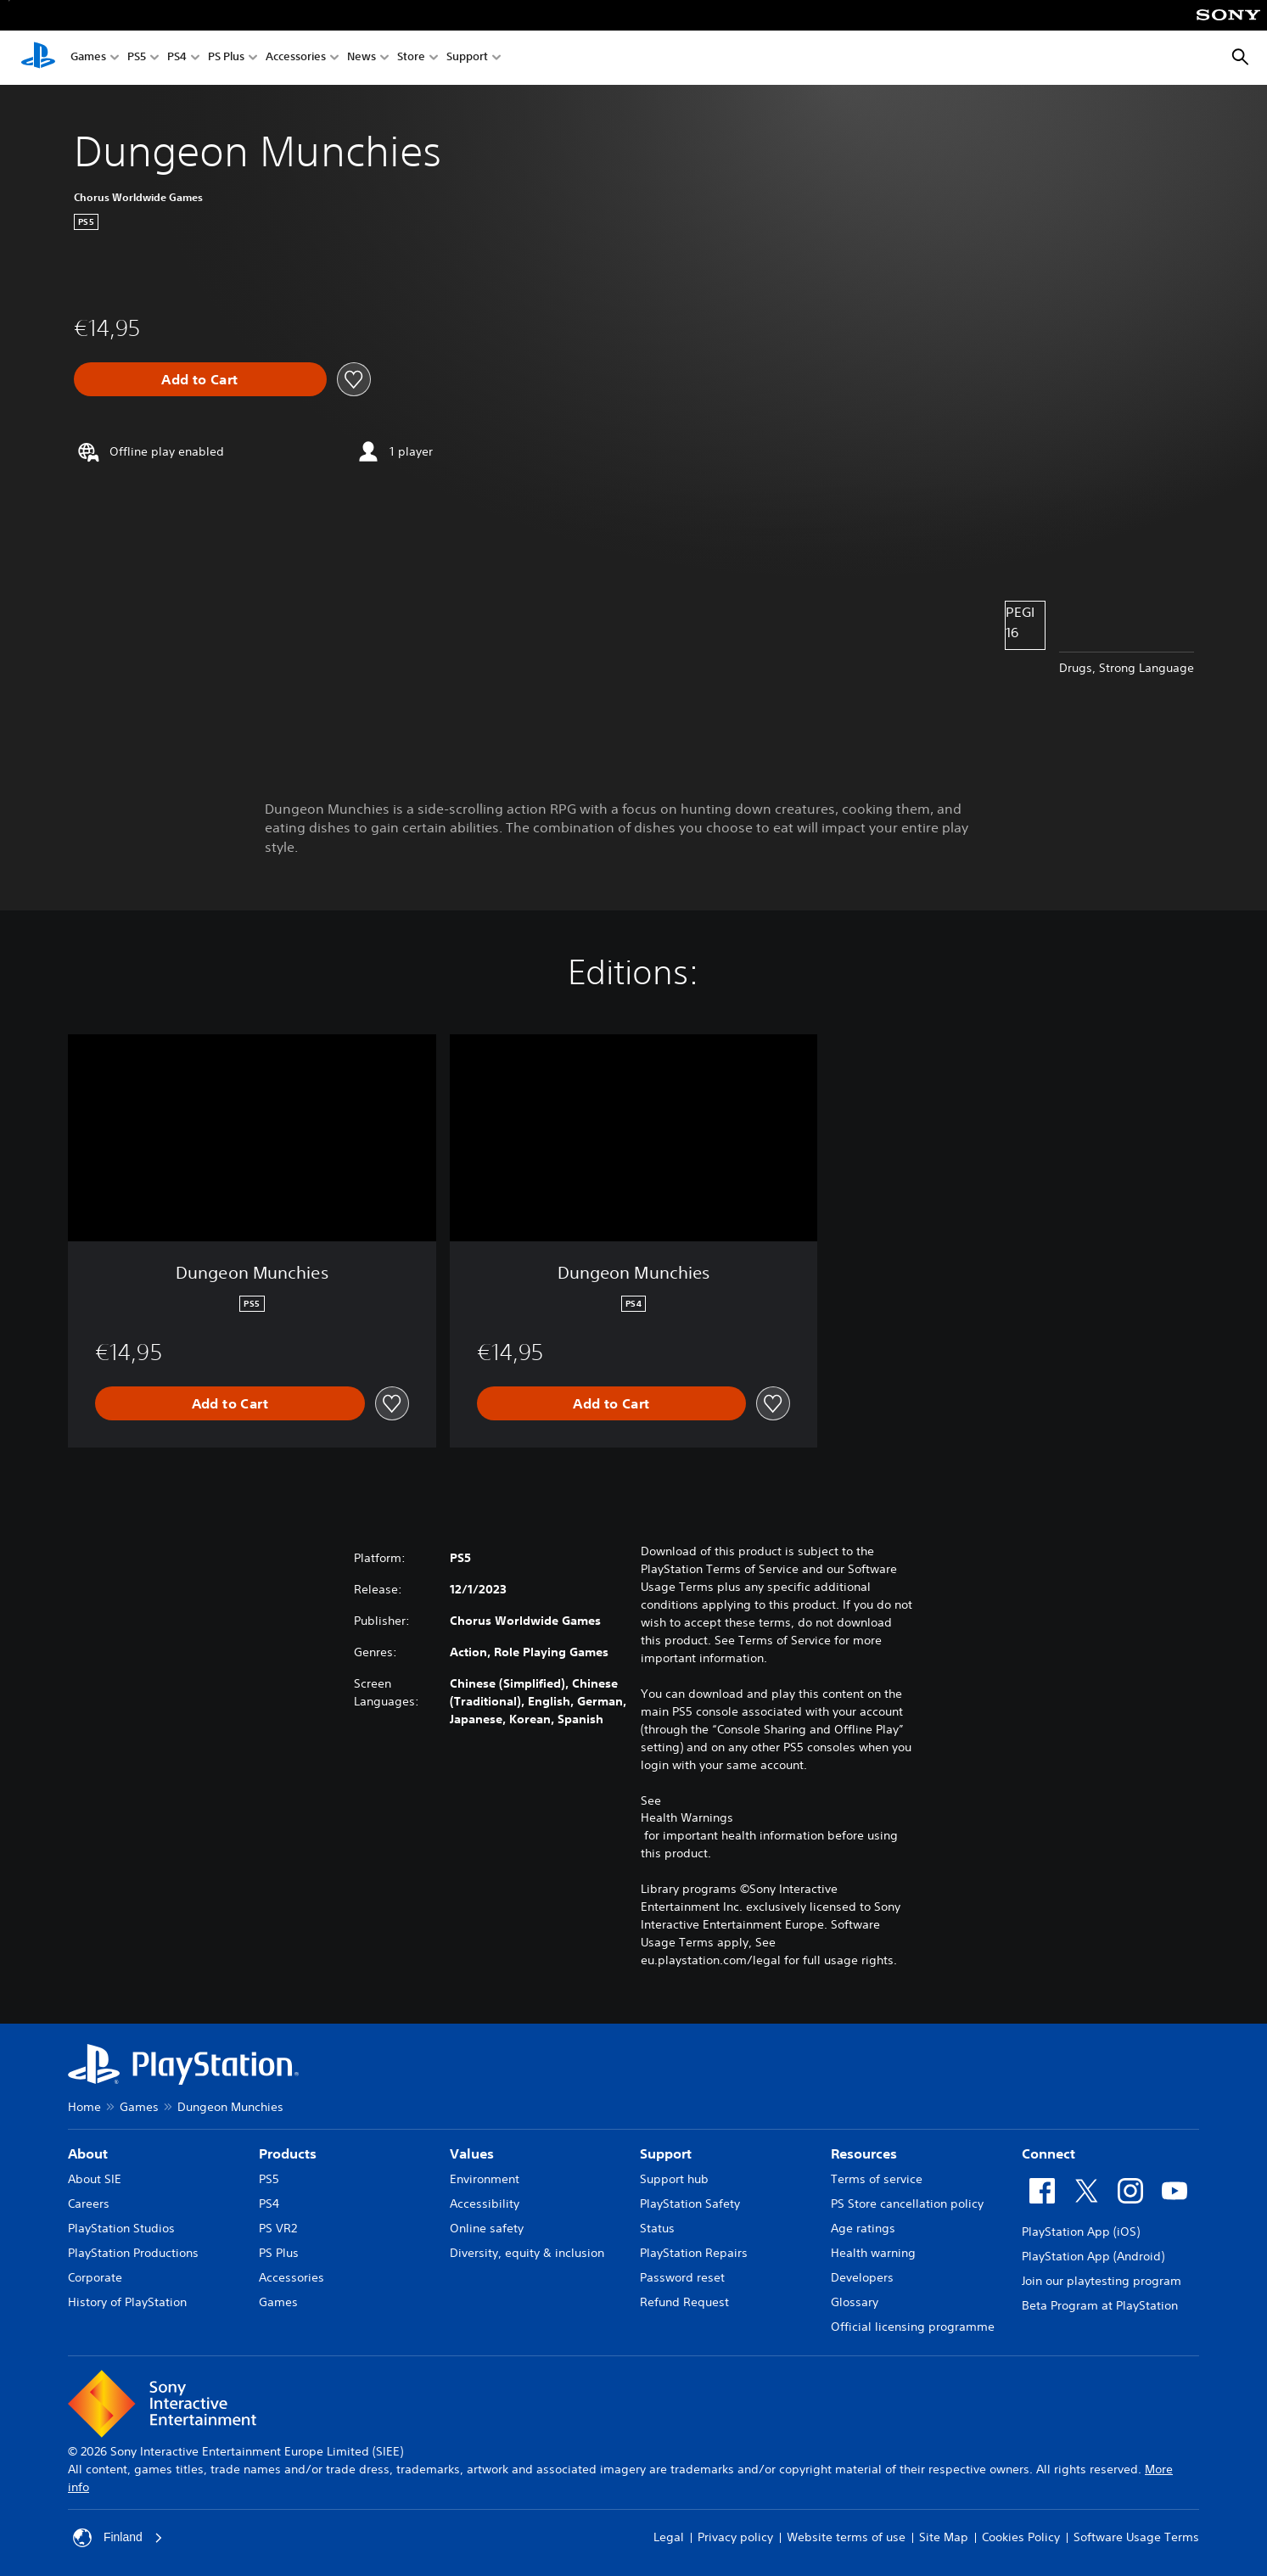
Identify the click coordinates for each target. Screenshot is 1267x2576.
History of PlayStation (127, 2302)
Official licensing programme (913, 2326)
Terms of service (876, 2179)
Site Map (943, 2537)
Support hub (674, 2179)
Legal (668, 2537)
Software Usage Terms (1136, 2537)
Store (411, 58)
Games (88, 58)
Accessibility (484, 2203)
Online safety (487, 2228)
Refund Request (684, 2302)
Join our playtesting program (1101, 2280)
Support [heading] (666, 2153)
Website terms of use (846, 2537)
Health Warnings (687, 1817)
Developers (862, 2277)
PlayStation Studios (121, 2228)
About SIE (94, 2179)
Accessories (296, 58)
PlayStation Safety (690, 2203)
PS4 (177, 58)
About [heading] (88, 2153)
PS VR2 (278, 2228)
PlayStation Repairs (694, 2252)
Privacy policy (735, 2537)
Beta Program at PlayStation (1100, 2305)
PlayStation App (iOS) (1081, 2231)
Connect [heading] (1048, 2153)
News (361, 58)
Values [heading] (472, 2153)
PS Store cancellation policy (907, 2203)
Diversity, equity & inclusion (527, 2252)
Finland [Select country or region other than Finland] (118, 2537)
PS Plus (226, 58)
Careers (88, 2203)
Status (657, 2228)
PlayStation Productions (133, 2252)
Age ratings (863, 2228)
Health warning (873, 2252)
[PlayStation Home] (38, 58)
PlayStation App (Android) (1093, 2256)
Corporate (95, 2277)
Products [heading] (288, 2153)
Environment (484, 2179)
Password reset (682, 2277)
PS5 (136, 58)
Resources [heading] (864, 2153)
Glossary (854, 2302)
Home (84, 2106)
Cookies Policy (1021, 2537)
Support (467, 58)
